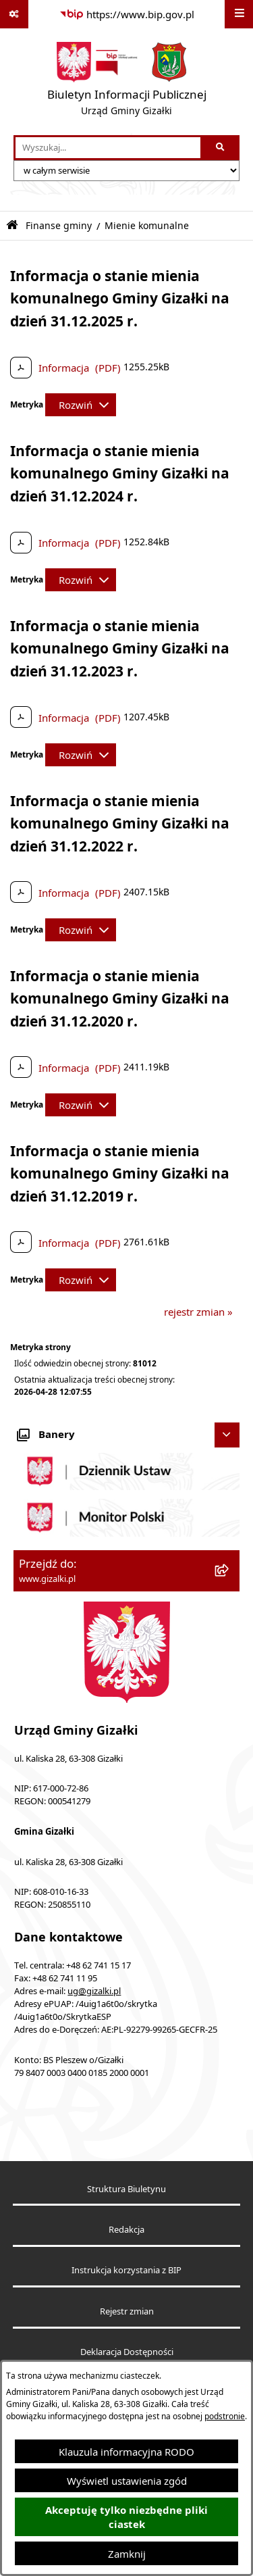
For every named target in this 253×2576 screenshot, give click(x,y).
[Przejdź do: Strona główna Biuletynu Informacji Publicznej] (12, 225)
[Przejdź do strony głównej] (126, 82)
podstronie (224, 2416)
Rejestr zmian (127, 2311)
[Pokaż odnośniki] (14, 14)
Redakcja (126, 2229)
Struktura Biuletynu (126, 2189)
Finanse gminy (59, 226)
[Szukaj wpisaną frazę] (221, 148)
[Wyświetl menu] (239, 14)
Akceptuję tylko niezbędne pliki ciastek (126, 2517)
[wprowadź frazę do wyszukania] (107, 148)
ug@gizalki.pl (94, 1991)
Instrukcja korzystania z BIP (126, 2270)
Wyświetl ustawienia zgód (127, 2480)
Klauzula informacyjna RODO (126, 2451)
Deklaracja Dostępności (126, 2352)
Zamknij (127, 2553)
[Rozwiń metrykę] (80, 404)
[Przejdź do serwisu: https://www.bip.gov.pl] (126, 14)
